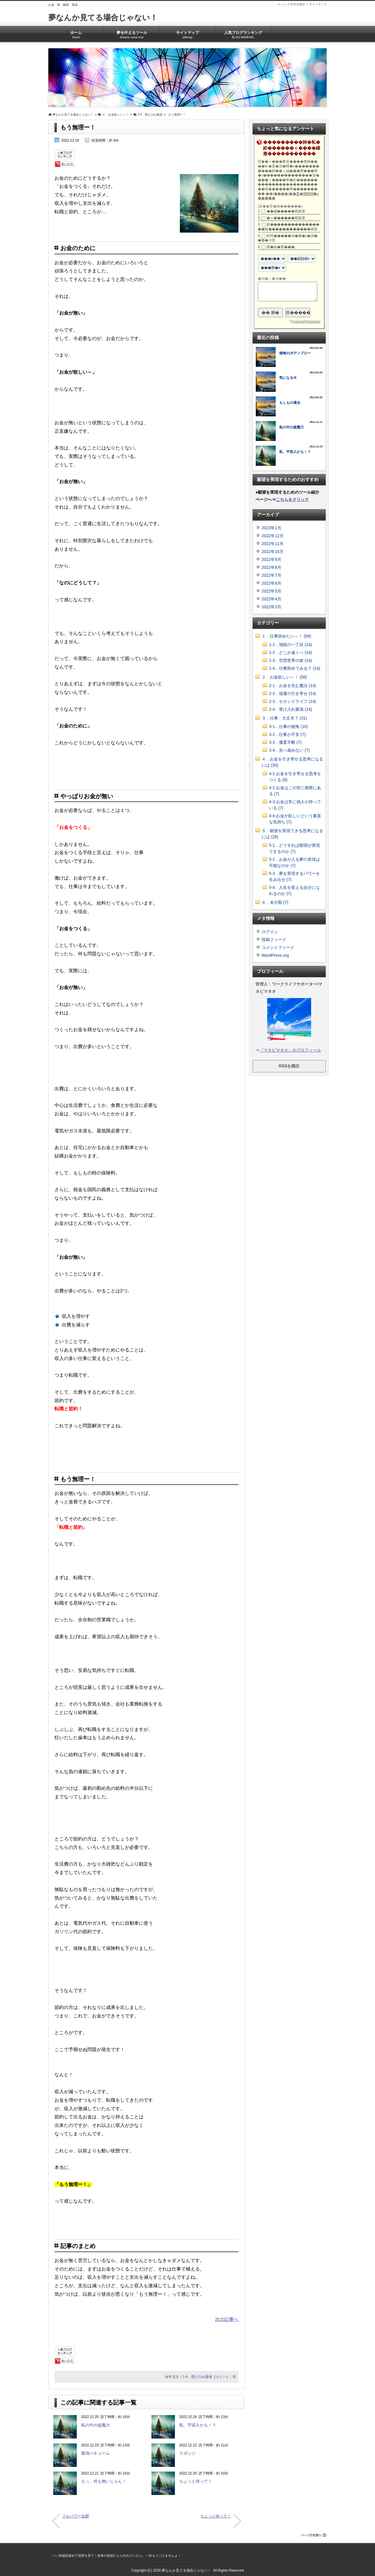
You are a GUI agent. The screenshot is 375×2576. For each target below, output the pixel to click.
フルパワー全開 (75, 2516)
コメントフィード (278, 947)
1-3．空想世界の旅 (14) (290, 660)
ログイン (270, 931)
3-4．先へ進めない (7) (289, 750)
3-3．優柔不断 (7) (285, 742)
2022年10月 (273, 551)
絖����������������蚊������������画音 (288, 226)
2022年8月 (271, 567)
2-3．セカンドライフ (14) (292, 701)
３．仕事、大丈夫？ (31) (284, 718)
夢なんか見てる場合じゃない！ (103, 17)
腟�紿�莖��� (281, 247)
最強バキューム (95, 2453)
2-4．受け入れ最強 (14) (290, 709)
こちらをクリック (292, 499)
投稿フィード (274, 939)
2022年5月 (271, 591)
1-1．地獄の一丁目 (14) (290, 644)
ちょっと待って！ (195, 2481)
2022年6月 (271, 583)
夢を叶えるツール (131, 33)
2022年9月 (271, 559)
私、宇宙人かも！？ (197, 2425)
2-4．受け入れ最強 (197, 2377)
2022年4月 (271, 599)
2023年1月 (271, 527)
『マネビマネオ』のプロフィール (290, 1050)
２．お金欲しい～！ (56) (284, 677)
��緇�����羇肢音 (286, 211)
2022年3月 (271, 606)
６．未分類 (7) (275, 902)
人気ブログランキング (243, 33)
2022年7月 (271, 575)
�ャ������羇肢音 (286, 218)
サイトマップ (318, 4)
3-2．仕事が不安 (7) (287, 734)
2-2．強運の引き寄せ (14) (292, 693)
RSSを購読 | (299, 4)
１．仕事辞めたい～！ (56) (286, 636)
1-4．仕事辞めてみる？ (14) (294, 668)
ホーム (281, 4)
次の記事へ (226, 2319)
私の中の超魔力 (95, 2425)
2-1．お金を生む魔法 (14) (292, 685)
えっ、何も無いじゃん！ (103, 2481)
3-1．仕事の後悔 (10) (288, 726)
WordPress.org (275, 955)
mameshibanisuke (306, 322)
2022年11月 (273, 543)
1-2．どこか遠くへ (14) (290, 652)
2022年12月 (273, 535)
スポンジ (187, 2453)
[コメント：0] (225, 2377)
